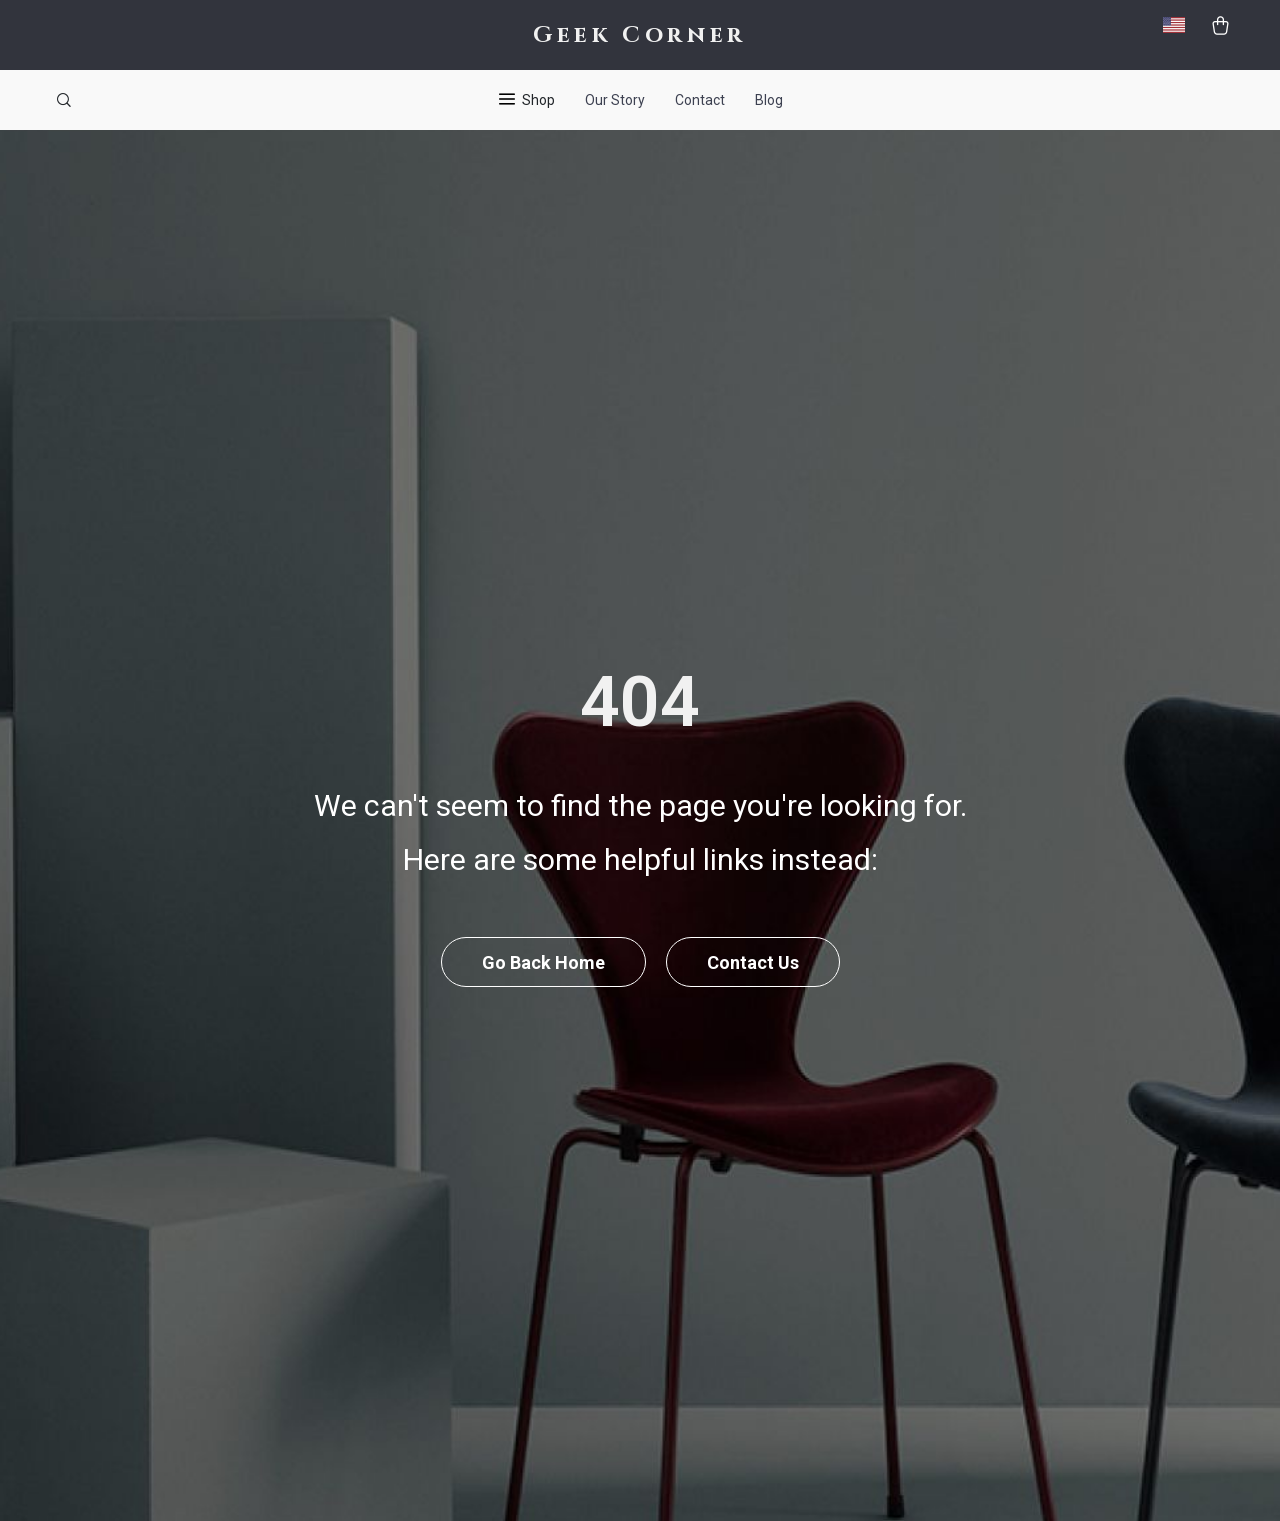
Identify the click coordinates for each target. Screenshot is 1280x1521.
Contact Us (753, 962)
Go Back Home (543, 962)
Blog (769, 100)
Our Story (615, 100)
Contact (700, 100)
